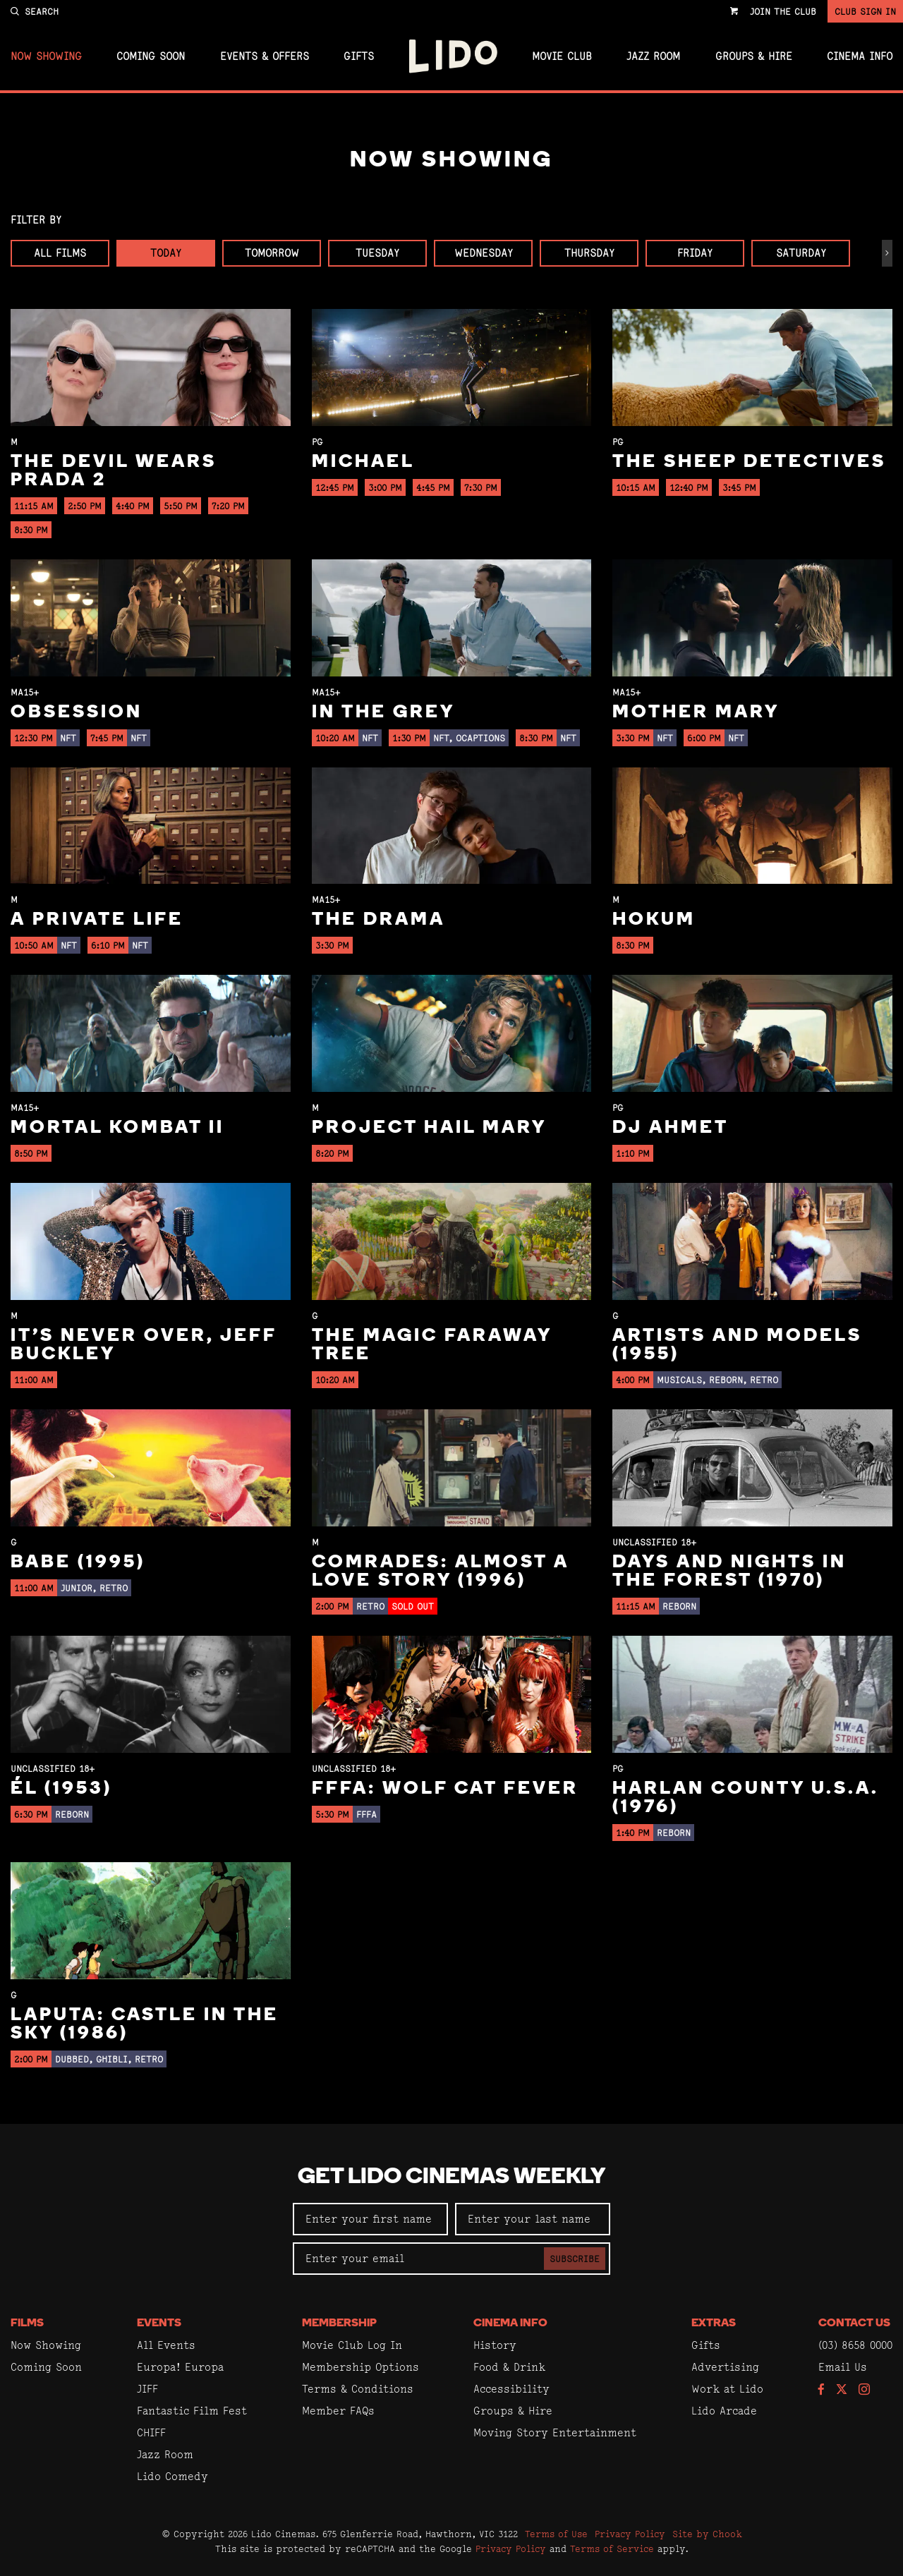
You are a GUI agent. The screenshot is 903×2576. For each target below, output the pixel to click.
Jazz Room (653, 56)
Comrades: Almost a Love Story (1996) (440, 1572)
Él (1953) (61, 1789)
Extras (713, 2323)
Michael (363, 462)
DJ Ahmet (670, 1128)
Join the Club (783, 11)
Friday (695, 253)
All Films (60, 253)
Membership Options (360, 2367)
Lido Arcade (724, 2410)
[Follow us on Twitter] (841, 2390)
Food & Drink (509, 2367)
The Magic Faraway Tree (432, 1345)
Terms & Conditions (357, 2388)
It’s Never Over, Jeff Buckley (144, 1345)
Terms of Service (612, 2548)
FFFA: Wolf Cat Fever (445, 1789)
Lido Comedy (172, 2476)
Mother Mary (696, 712)
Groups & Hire (753, 56)
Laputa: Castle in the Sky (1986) (145, 2024)
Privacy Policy (630, 2533)
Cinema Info (859, 56)
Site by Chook (707, 2533)
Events (159, 2323)
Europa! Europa (180, 2367)
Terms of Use (556, 2533)
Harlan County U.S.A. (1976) (745, 1798)
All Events (166, 2345)
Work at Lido (727, 2388)
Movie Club (562, 56)
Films (27, 2323)
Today (165, 253)
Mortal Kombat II (117, 1128)
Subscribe (575, 2258)
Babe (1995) (78, 1562)
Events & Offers (264, 56)
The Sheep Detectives (749, 462)
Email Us (842, 2367)
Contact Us (854, 2323)
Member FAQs (338, 2410)
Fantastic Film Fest (192, 2410)
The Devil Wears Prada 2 (114, 471)
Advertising (725, 2367)
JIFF (147, 2388)
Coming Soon (150, 56)
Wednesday (483, 253)
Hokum (654, 920)
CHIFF (151, 2432)
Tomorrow (272, 253)
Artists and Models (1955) (737, 1345)
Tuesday (377, 253)
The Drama (378, 920)
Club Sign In (865, 11)
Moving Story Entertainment (554, 2432)
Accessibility (511, 2388)
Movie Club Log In (352, 2345)
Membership (339, 2323)
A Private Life (97, 920)
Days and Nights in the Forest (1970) (729, 1572)
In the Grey (383, 712)
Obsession (77, 712)
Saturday (801, 253)
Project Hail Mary (429, 1128)
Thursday (589, 253)
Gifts (359, 56)
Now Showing (46, 56)
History (494, 2345)
